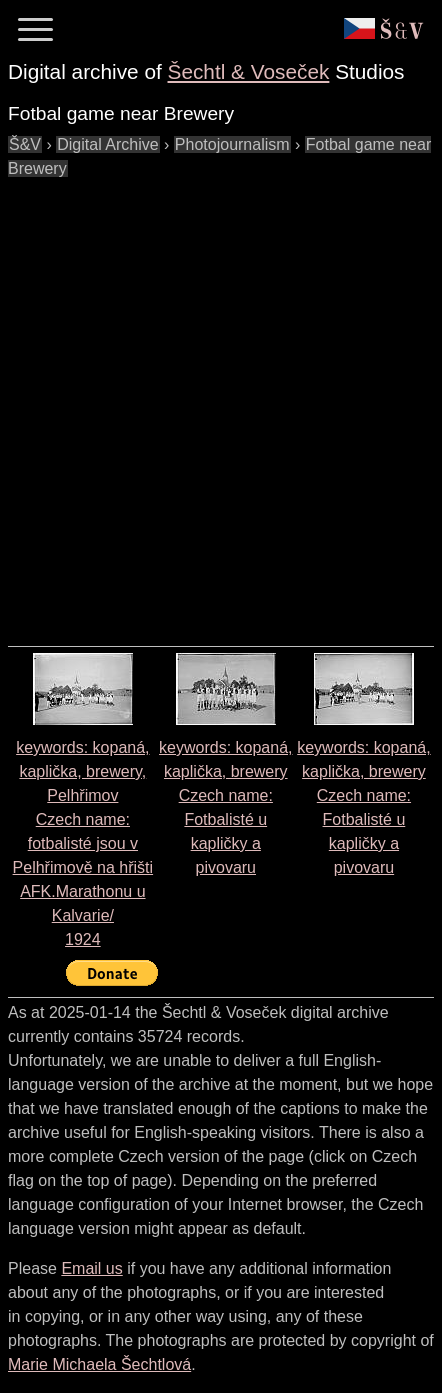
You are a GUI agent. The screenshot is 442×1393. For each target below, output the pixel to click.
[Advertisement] (221, 402)
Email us (91, 1268)
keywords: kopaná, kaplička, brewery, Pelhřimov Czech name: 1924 (83, 843)
